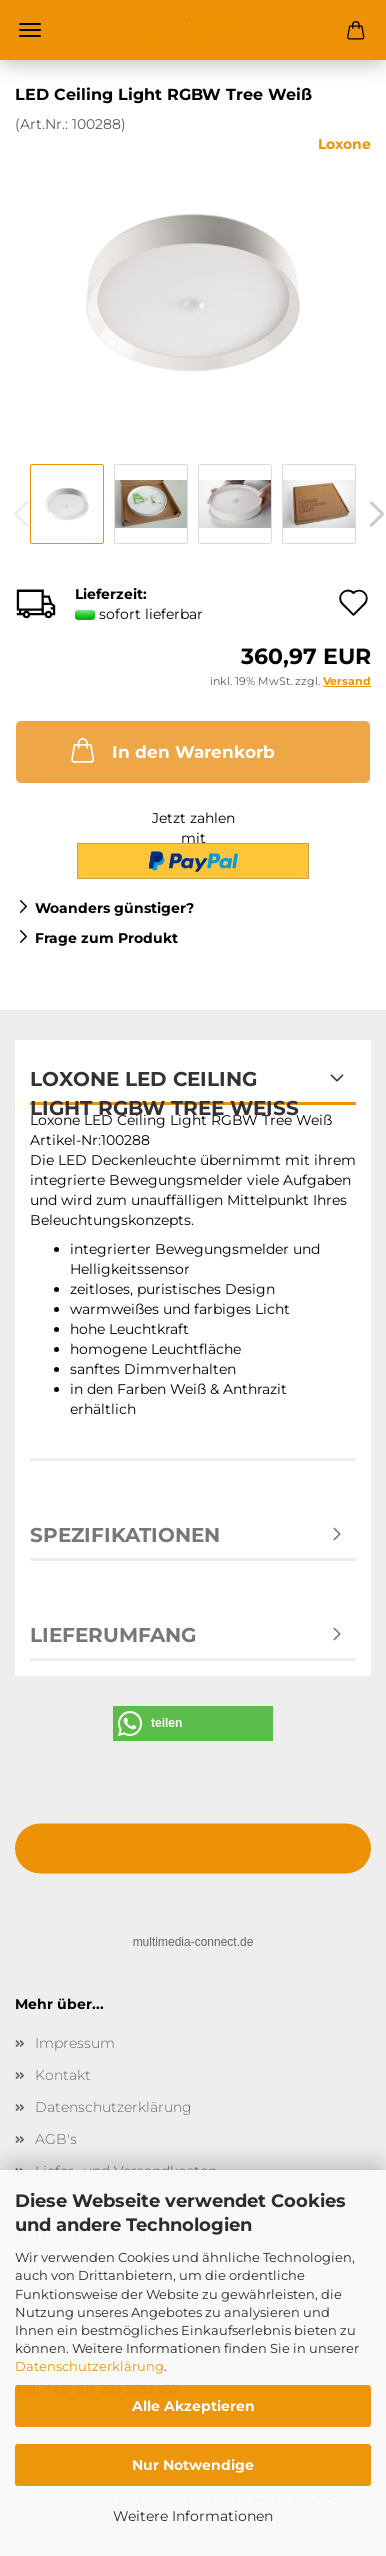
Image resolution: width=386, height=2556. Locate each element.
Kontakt (63, 2075)
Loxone (344, 144)
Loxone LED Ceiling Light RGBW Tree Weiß (164, 1086)
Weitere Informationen (193, 2516)
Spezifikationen (125, 1535)
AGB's (56, 2139)
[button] (193, 1723)
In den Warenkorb (171, 750)
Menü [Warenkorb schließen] (30, 30)
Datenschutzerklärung (89, 2366)
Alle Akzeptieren (193, 2406)
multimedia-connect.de (193, 1942)
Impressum (75, 2043)
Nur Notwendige (193, 2465)
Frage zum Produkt (106, 938)
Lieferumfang (113, 1635)
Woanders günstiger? (114, 908)
